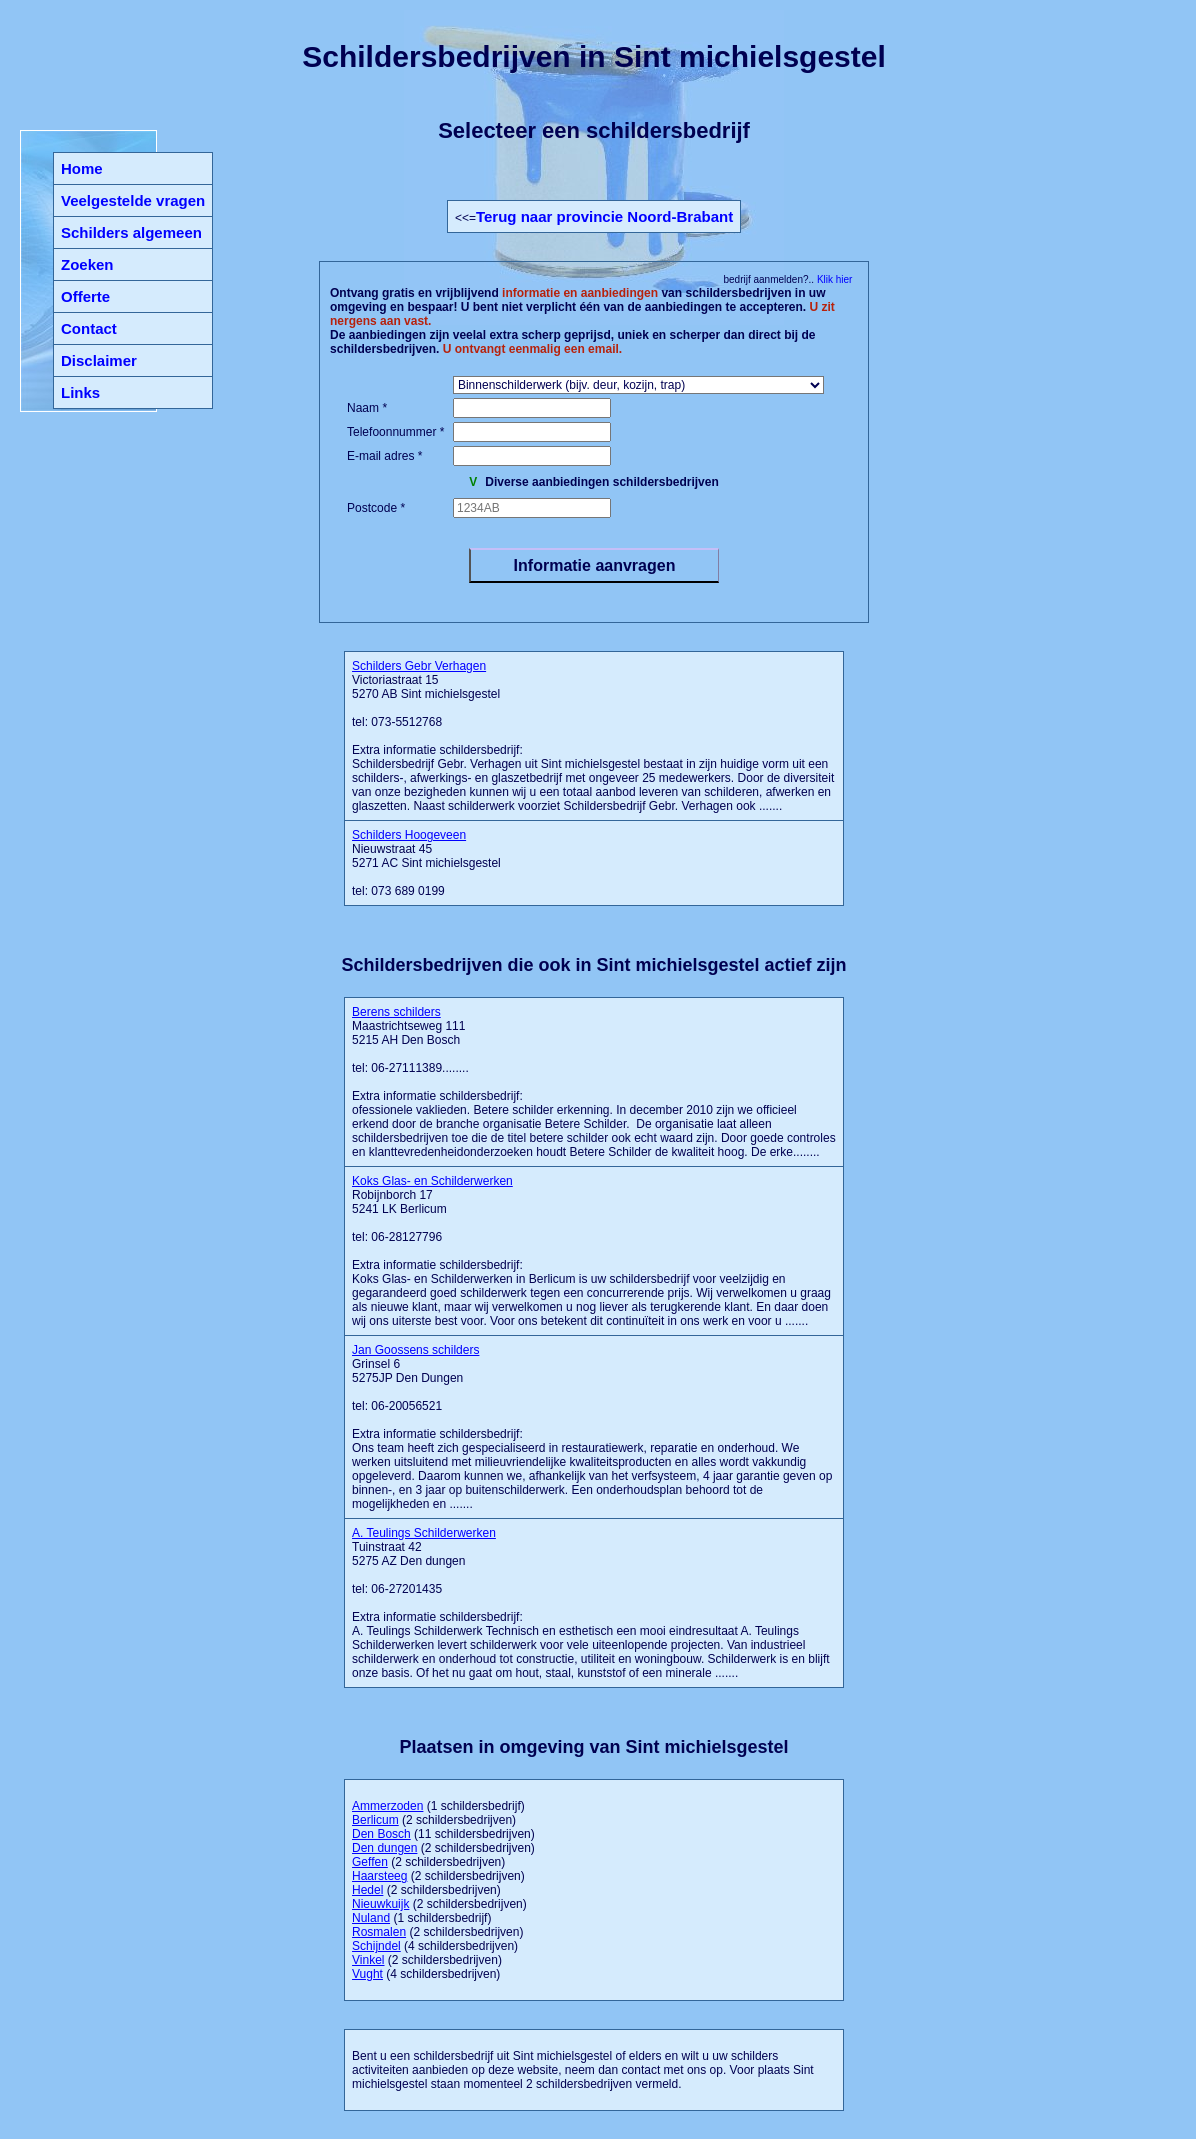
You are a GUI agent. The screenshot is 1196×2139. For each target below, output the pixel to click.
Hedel (367, 1890)
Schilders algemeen (131, 232)
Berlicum (375, 1820)
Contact (89, 328)
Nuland (371, 1918)
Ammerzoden (387, 1806)
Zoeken (87, 264)
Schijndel (376, 1946)
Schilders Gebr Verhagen (419, 666)
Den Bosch (381, 1834)
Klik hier (833, 279)
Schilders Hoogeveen (409, 835)
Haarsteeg (379, 1876)
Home (82, 168)
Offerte (85, 296)
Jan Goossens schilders (415, 1350)
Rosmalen (379, 1932)
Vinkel (368, 1960)
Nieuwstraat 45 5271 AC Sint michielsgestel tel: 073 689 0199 (426, 863)
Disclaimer (99, 360)
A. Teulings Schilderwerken (424, 1533)
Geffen (370, 1862)
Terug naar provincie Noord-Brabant (604, 216)
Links (80, 392)
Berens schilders (396, 1012)
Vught (367, 1974)
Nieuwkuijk (380, 1904)
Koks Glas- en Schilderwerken (432, 1181)
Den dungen (384, 1848)
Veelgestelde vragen (133, 200)
